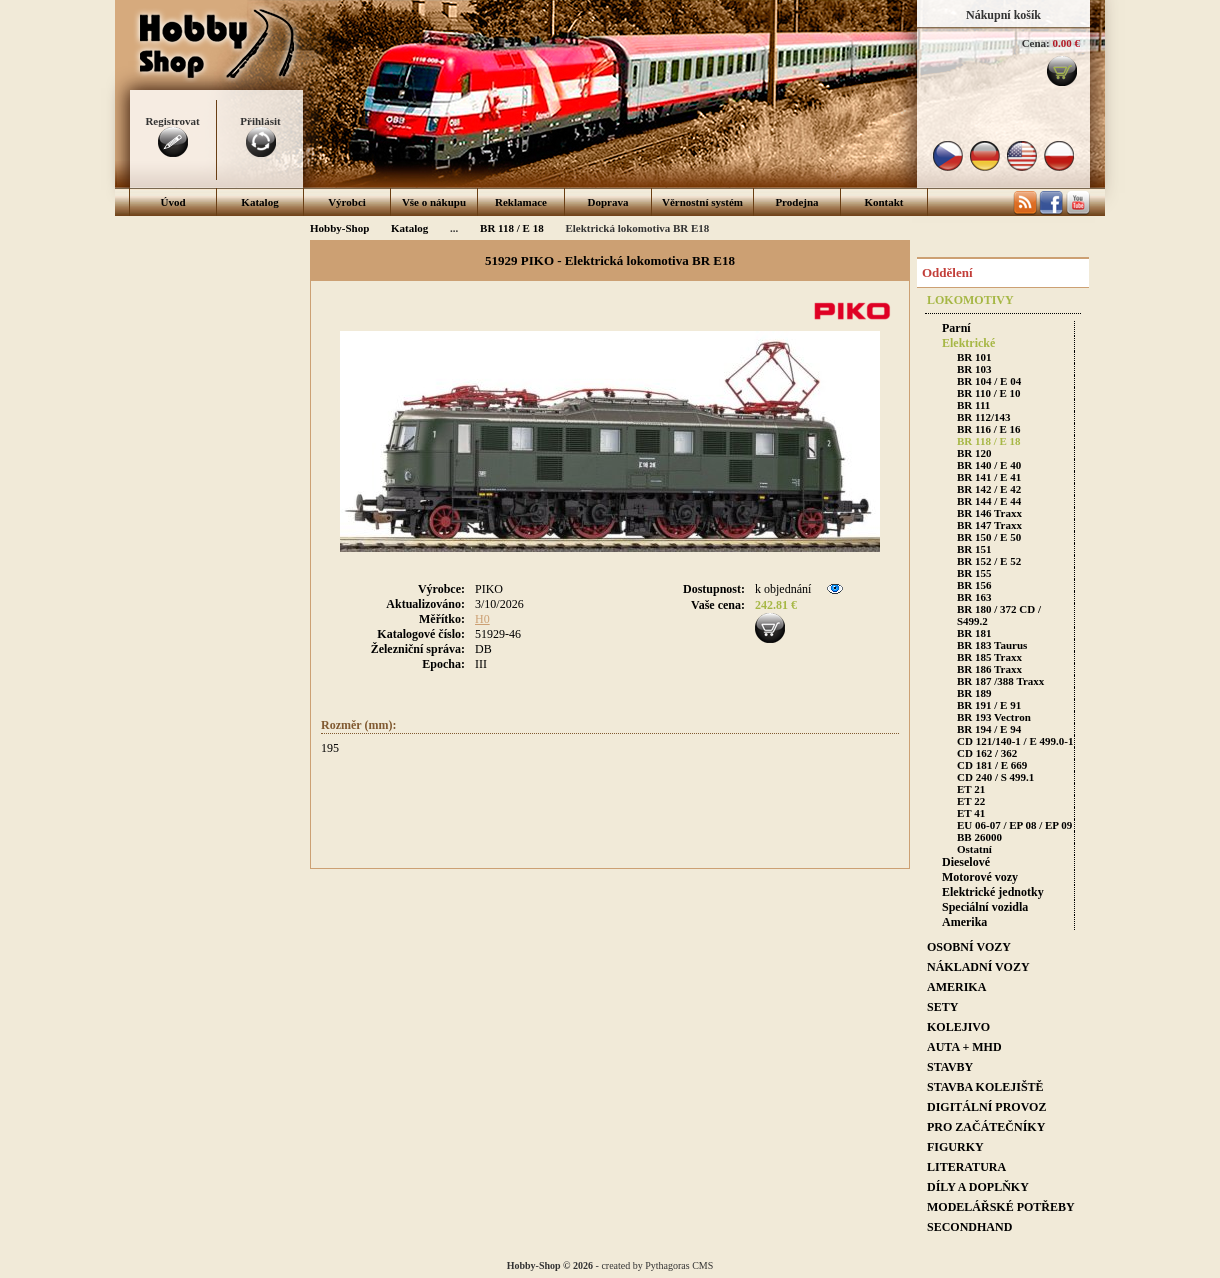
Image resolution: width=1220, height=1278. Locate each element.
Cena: (1036, 43)
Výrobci (347, 202)
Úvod (172, 202)
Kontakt (883, 202)
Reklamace (521, 202)
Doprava (608, 202)
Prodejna (796, 202)
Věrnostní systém (702, 202)
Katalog (259, 202)
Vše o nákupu (434, 202)
